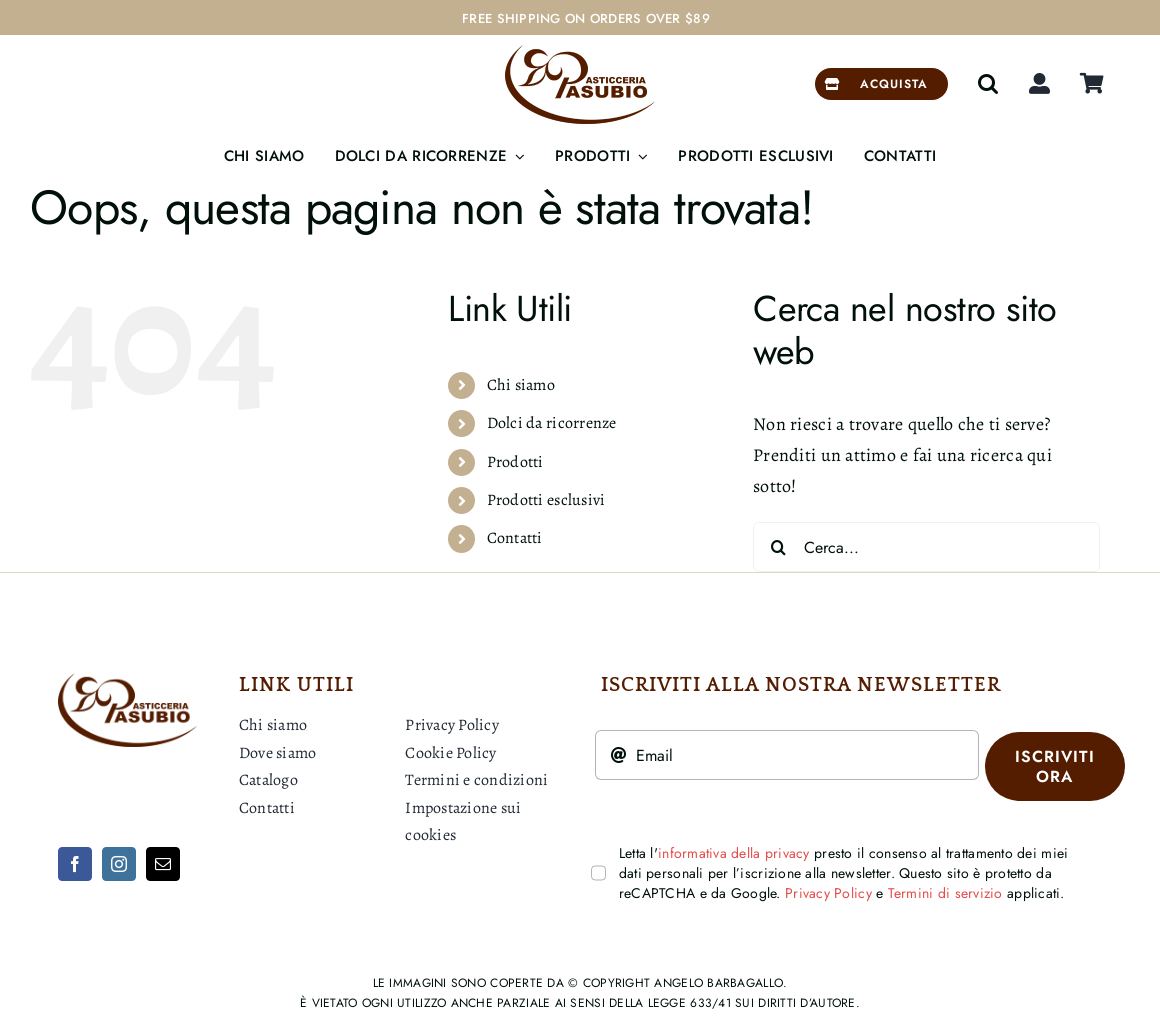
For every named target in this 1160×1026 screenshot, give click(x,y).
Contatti (515, 538)
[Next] (1115, 18)
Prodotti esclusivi (546, 500)
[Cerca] (778, 547)
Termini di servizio (945, 893)
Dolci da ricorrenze (552, 423)
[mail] (163, 864)
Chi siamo (521, 385)
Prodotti (515, 462)
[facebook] (75, 864)
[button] (988, 84)
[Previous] (1090, 18)
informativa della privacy (734, 853)
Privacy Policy (828, 893)
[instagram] (119, 864)
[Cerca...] (926, 547)
